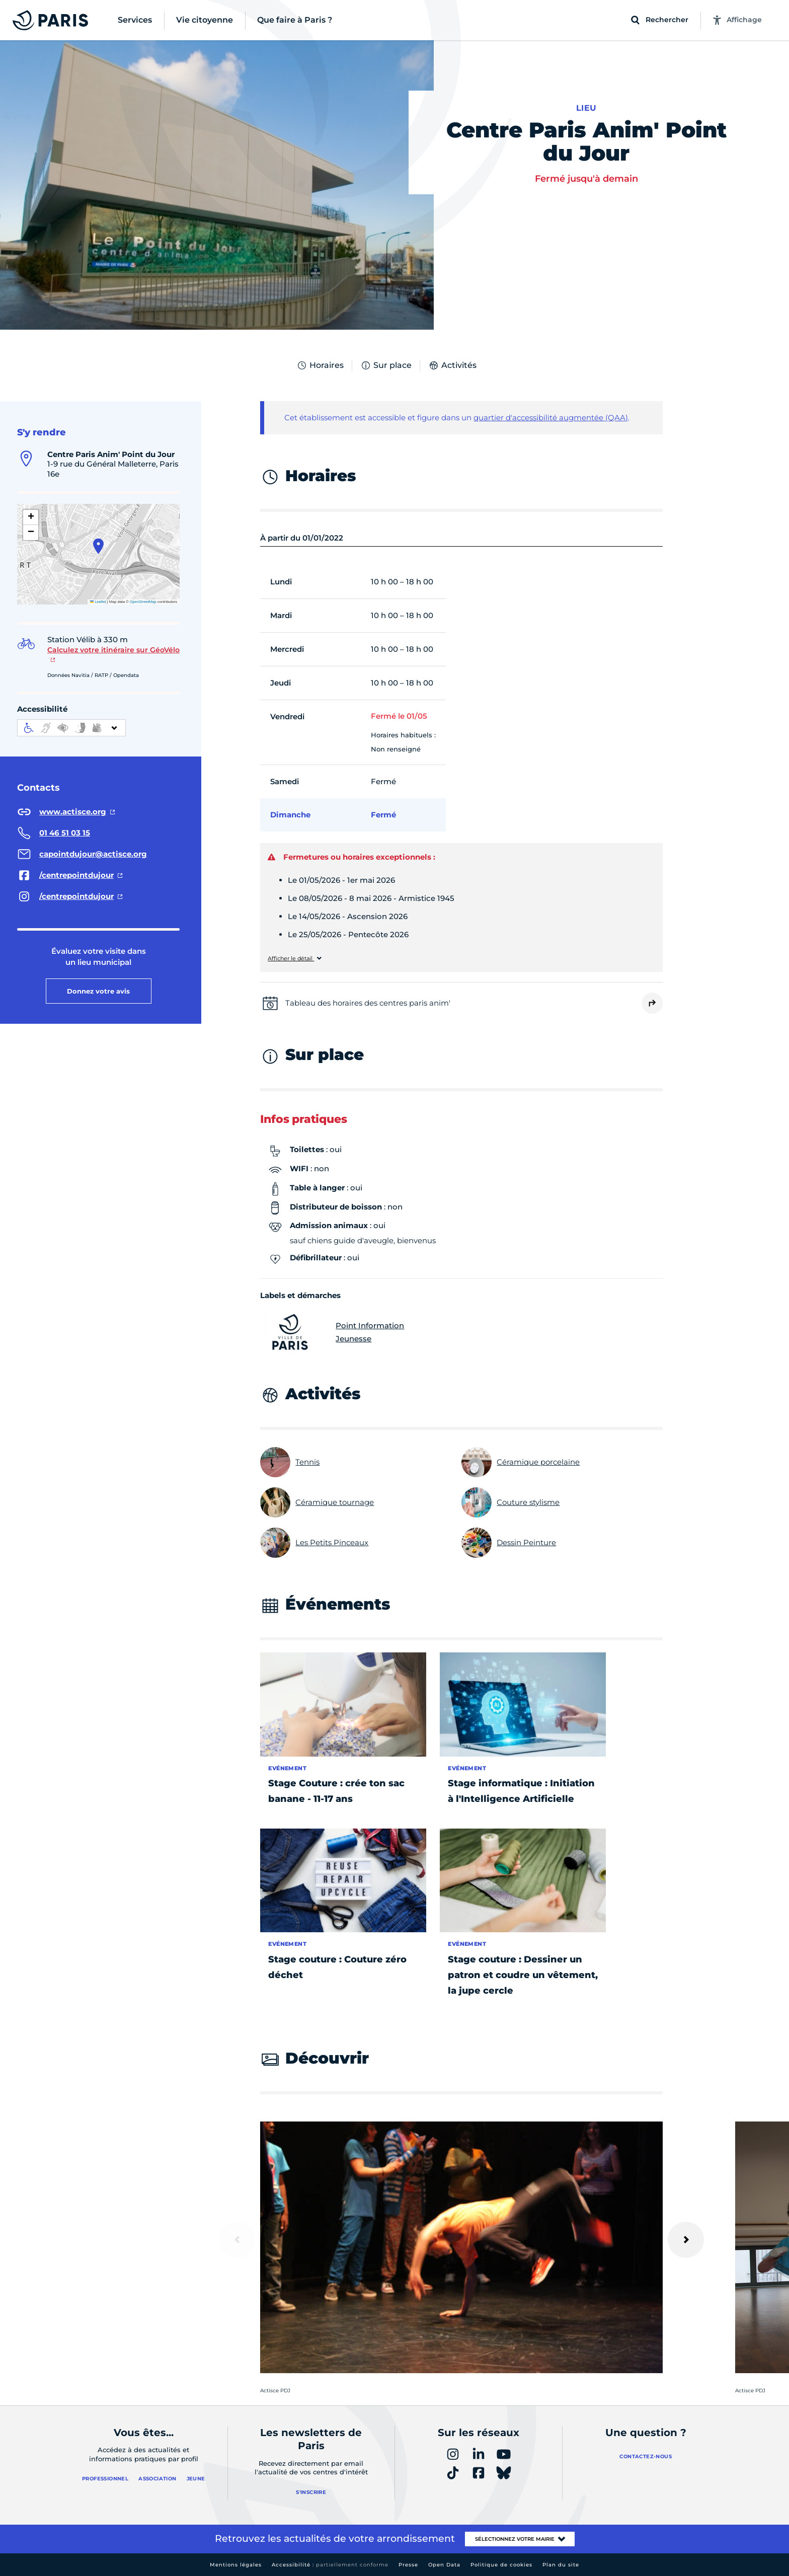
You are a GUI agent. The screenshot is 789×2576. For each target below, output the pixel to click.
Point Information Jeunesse (332, 1332)
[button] (98, 546)
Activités (452, 365)
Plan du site (560, 2564)
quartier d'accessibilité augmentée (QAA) (551, 417)
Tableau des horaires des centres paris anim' (367, 1003)
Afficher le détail (291, 958)
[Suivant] (686, 2240)
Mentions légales (236, 2564)
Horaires (320, 365)
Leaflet (98, 601)
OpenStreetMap (143, 601)
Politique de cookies (501, 2564)
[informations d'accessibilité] (71, 727)
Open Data (444, 2564)
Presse (408, 2564)
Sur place (386, 365)
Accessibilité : (330, 2564)
